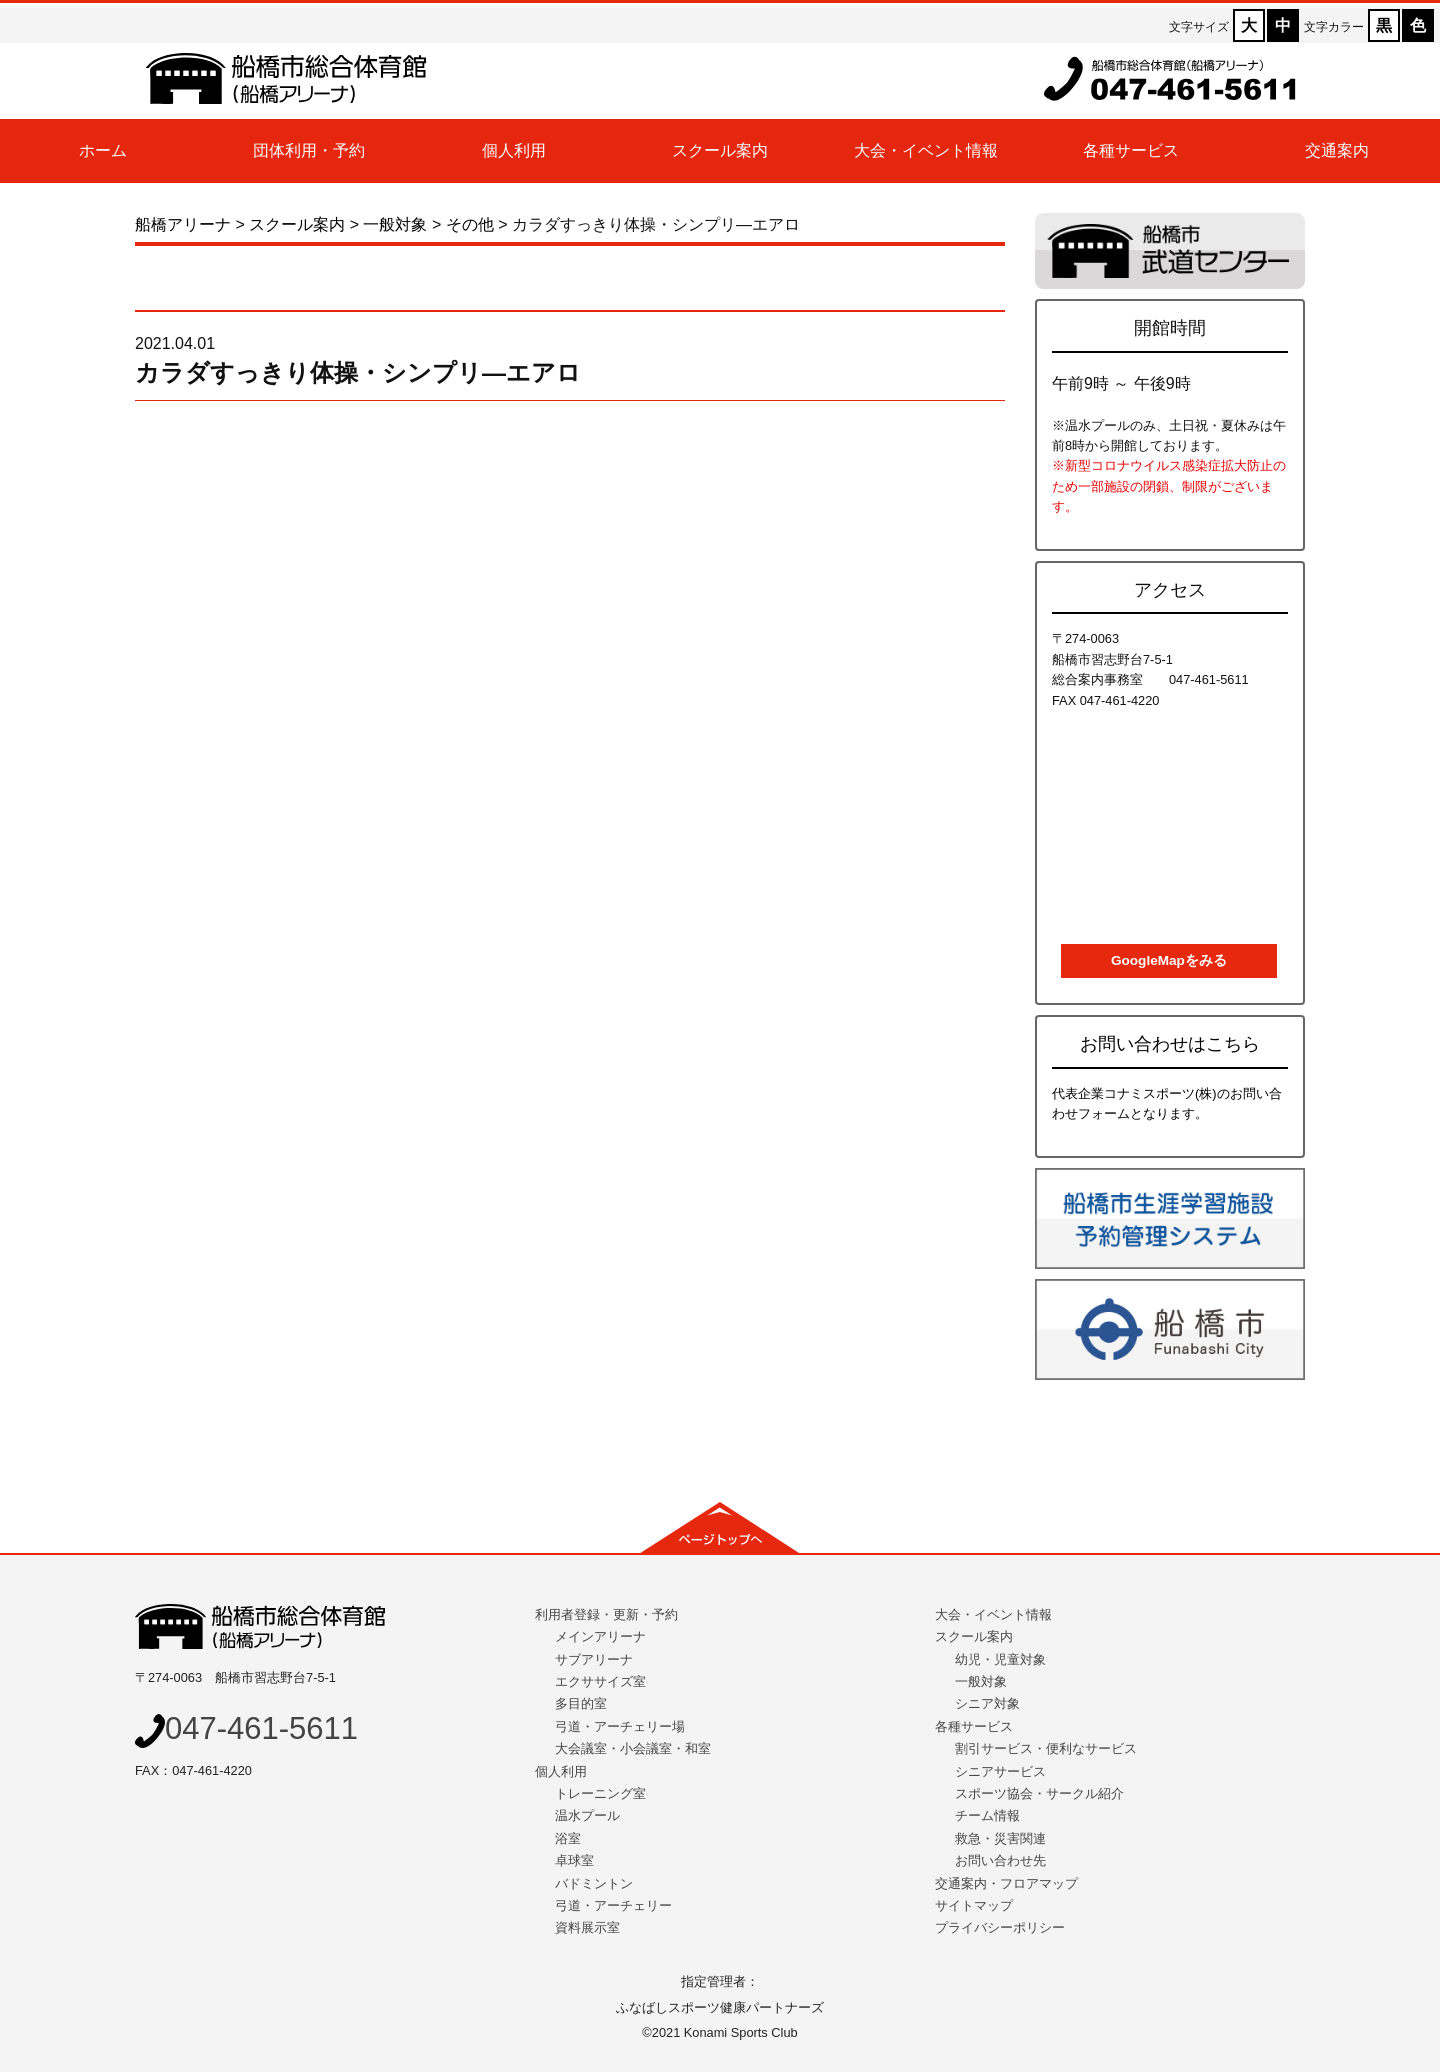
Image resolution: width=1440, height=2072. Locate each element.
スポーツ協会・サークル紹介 (1039, 1793)
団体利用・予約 (309, 150)
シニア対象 (987, 1703)
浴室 (568, 1838)
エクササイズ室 (600, 1681)
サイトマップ (974, 1905)
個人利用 (514, 150)
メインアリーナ (600, 1636)
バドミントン (594, 1883)
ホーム (103, 150)
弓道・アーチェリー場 (620, 1726)
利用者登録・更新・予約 (606, 1614)
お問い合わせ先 (1000, 1860)
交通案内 (1337, 150)
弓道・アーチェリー (613, 1905)
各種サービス (1131, 150)
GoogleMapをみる (1169, 960)
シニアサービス (1000, 1771)
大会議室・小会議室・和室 (633, 1748)
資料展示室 (587, 1927)
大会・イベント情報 (926, 150)
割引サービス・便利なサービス (1046, 1748)
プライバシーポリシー (1000, 1927)
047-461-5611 (246, 1728)
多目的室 (581, 1703)
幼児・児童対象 (1000, 1659)
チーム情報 (987, 1815)
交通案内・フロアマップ (1006, 1883)
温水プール (587, 1815)
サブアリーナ (594, 1659)
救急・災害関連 (1000, 1838)
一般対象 (981, 1681)
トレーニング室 (600, 1793)
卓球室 (574, 1860)
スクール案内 (720, 150)
